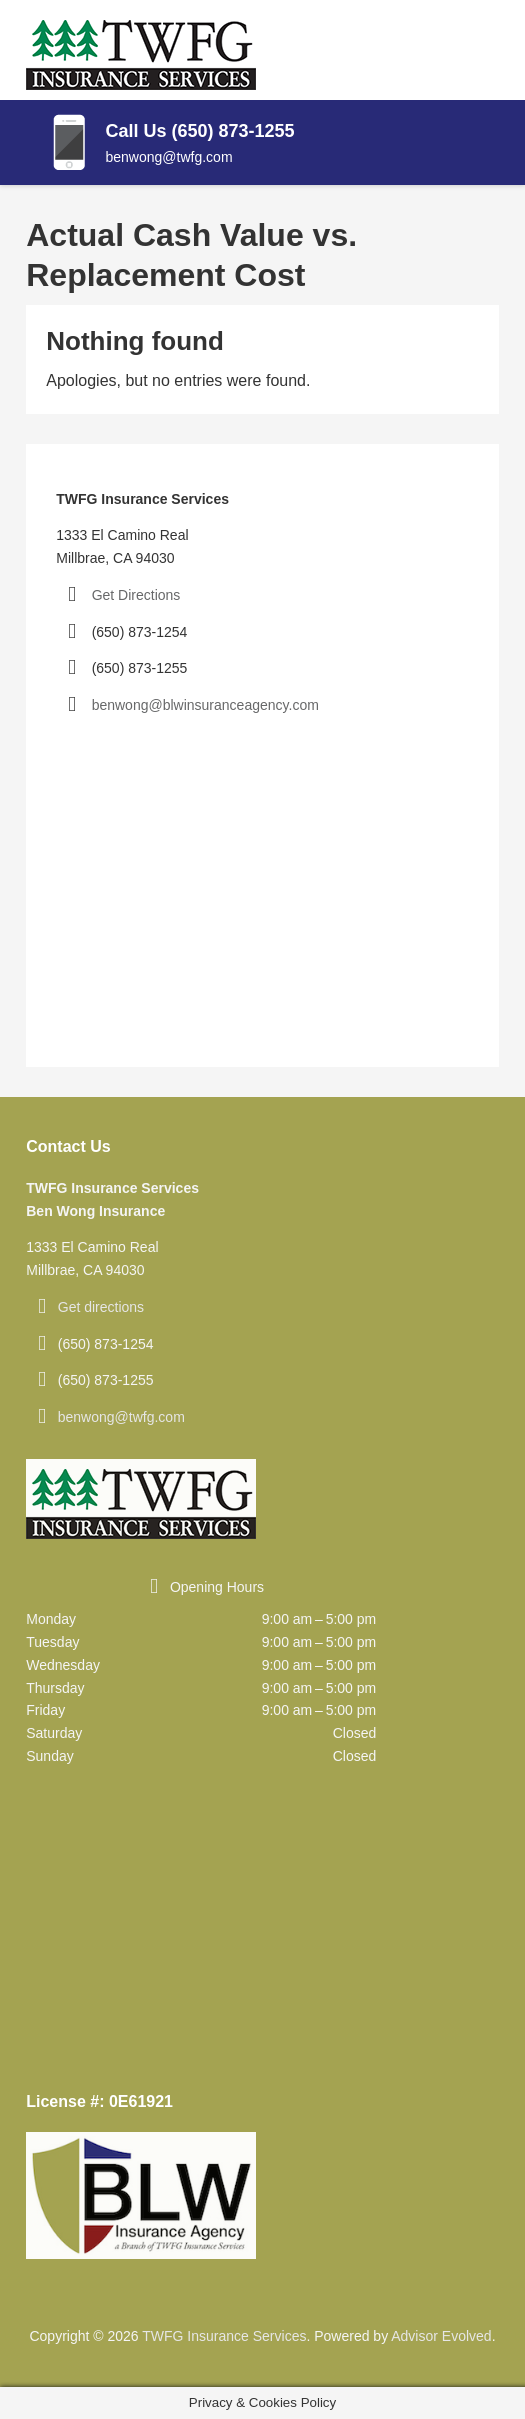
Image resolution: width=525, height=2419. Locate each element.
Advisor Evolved (441, 2336)
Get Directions (136, 595)
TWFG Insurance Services (224, 2336)
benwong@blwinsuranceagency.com (205, 705)
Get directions (101, 1307)
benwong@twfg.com (121, 1417)
